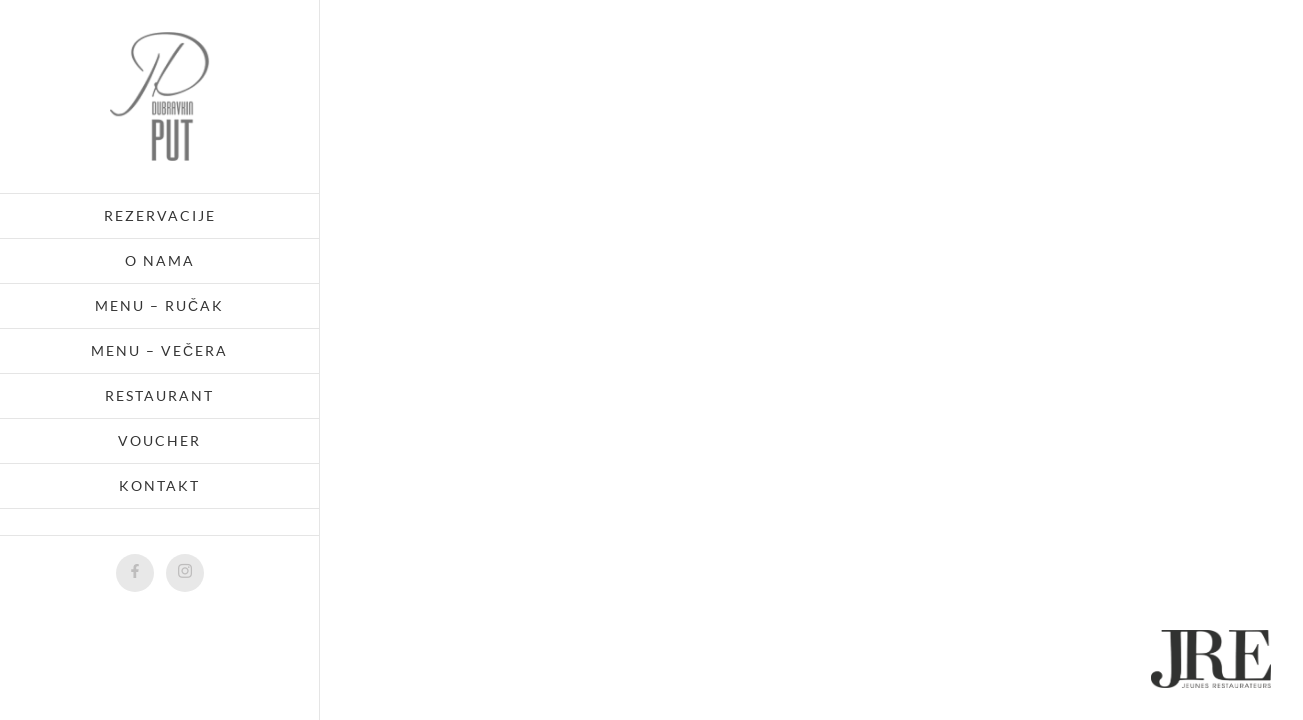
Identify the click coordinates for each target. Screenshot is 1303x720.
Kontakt (159, 485)
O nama (160, 260)
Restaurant (159, 395)
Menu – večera (159, 350)
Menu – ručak (159, 305)
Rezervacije (160, 215)
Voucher (159, 440)
